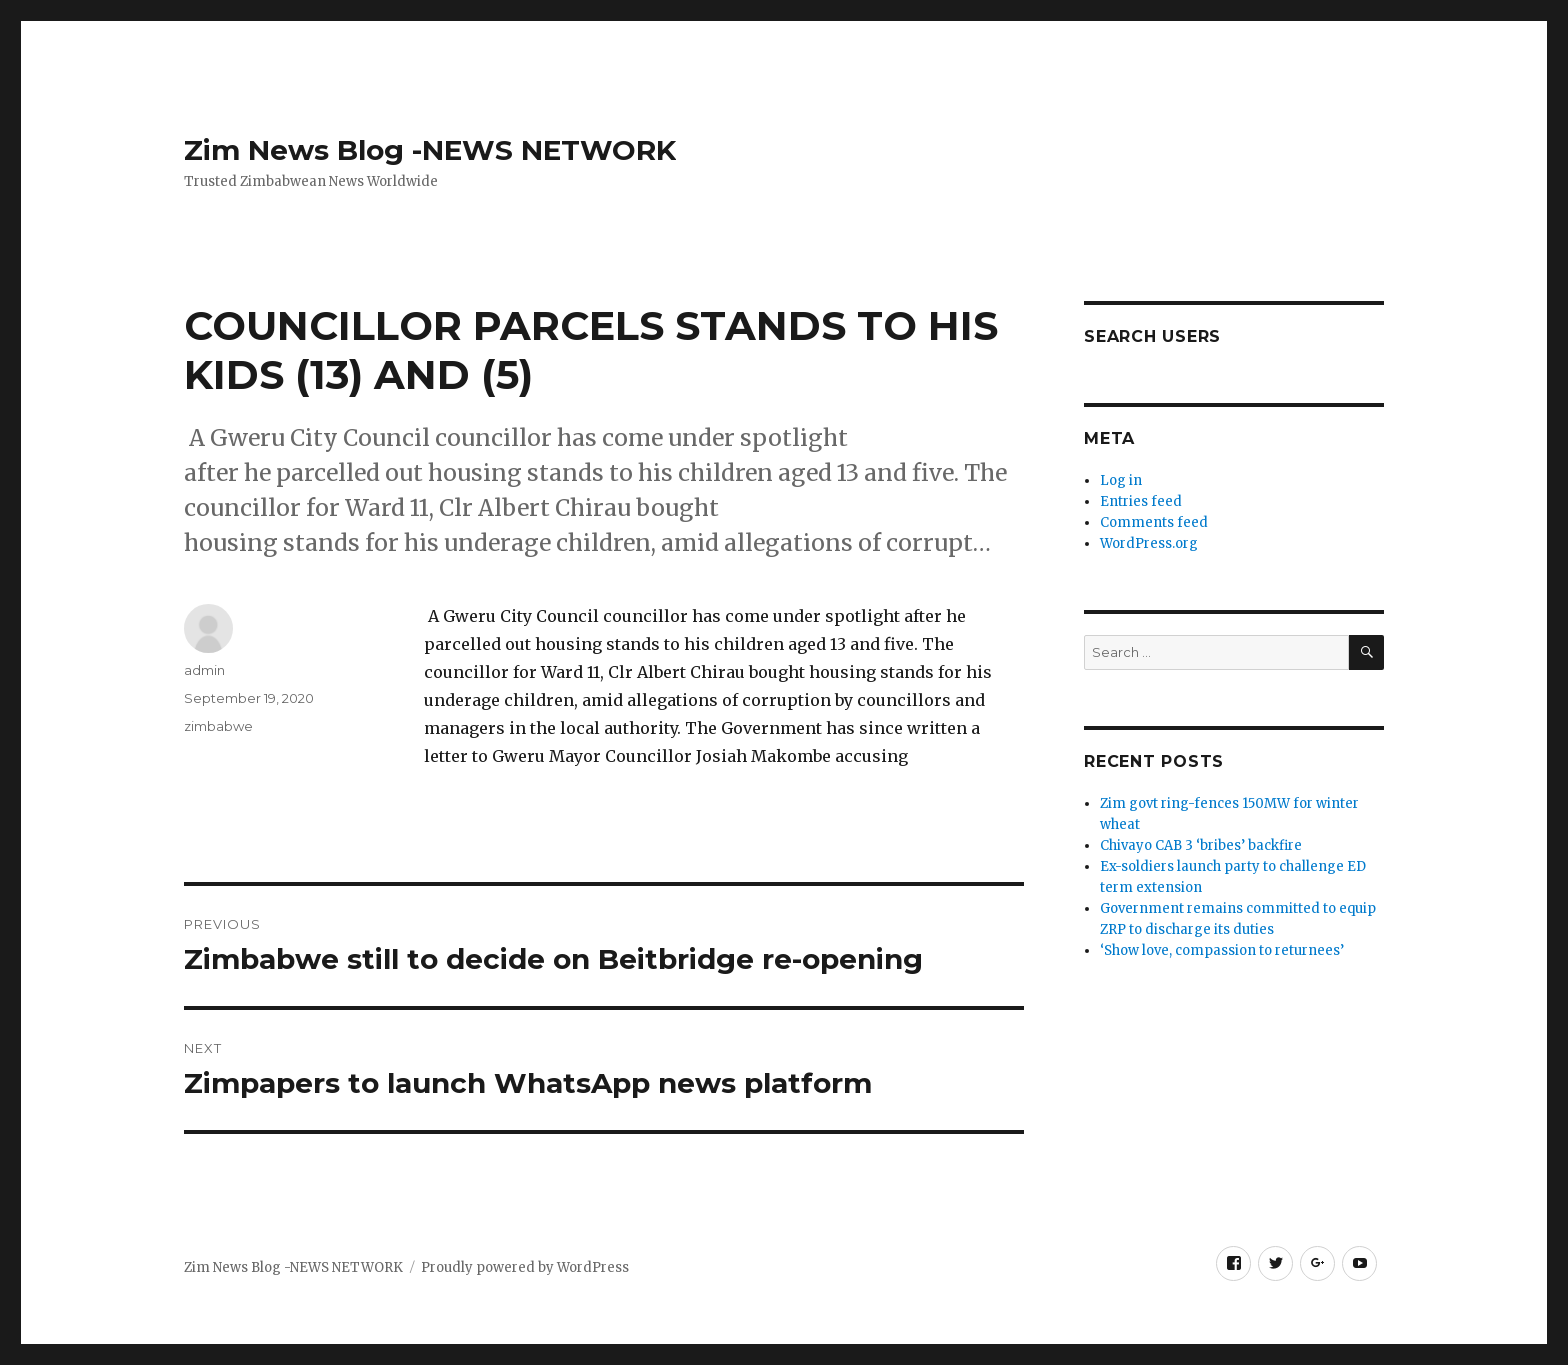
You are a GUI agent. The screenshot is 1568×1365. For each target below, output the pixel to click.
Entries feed (1141, 501)
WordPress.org (1149, 543)
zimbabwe (218, 726)
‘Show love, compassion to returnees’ (1222, 950)
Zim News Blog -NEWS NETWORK (430, 150)
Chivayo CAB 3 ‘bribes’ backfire (1202, 845)
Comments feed (1154, 522)
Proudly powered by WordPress (525, 1267)
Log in (1121, 480)
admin (204, 670)
